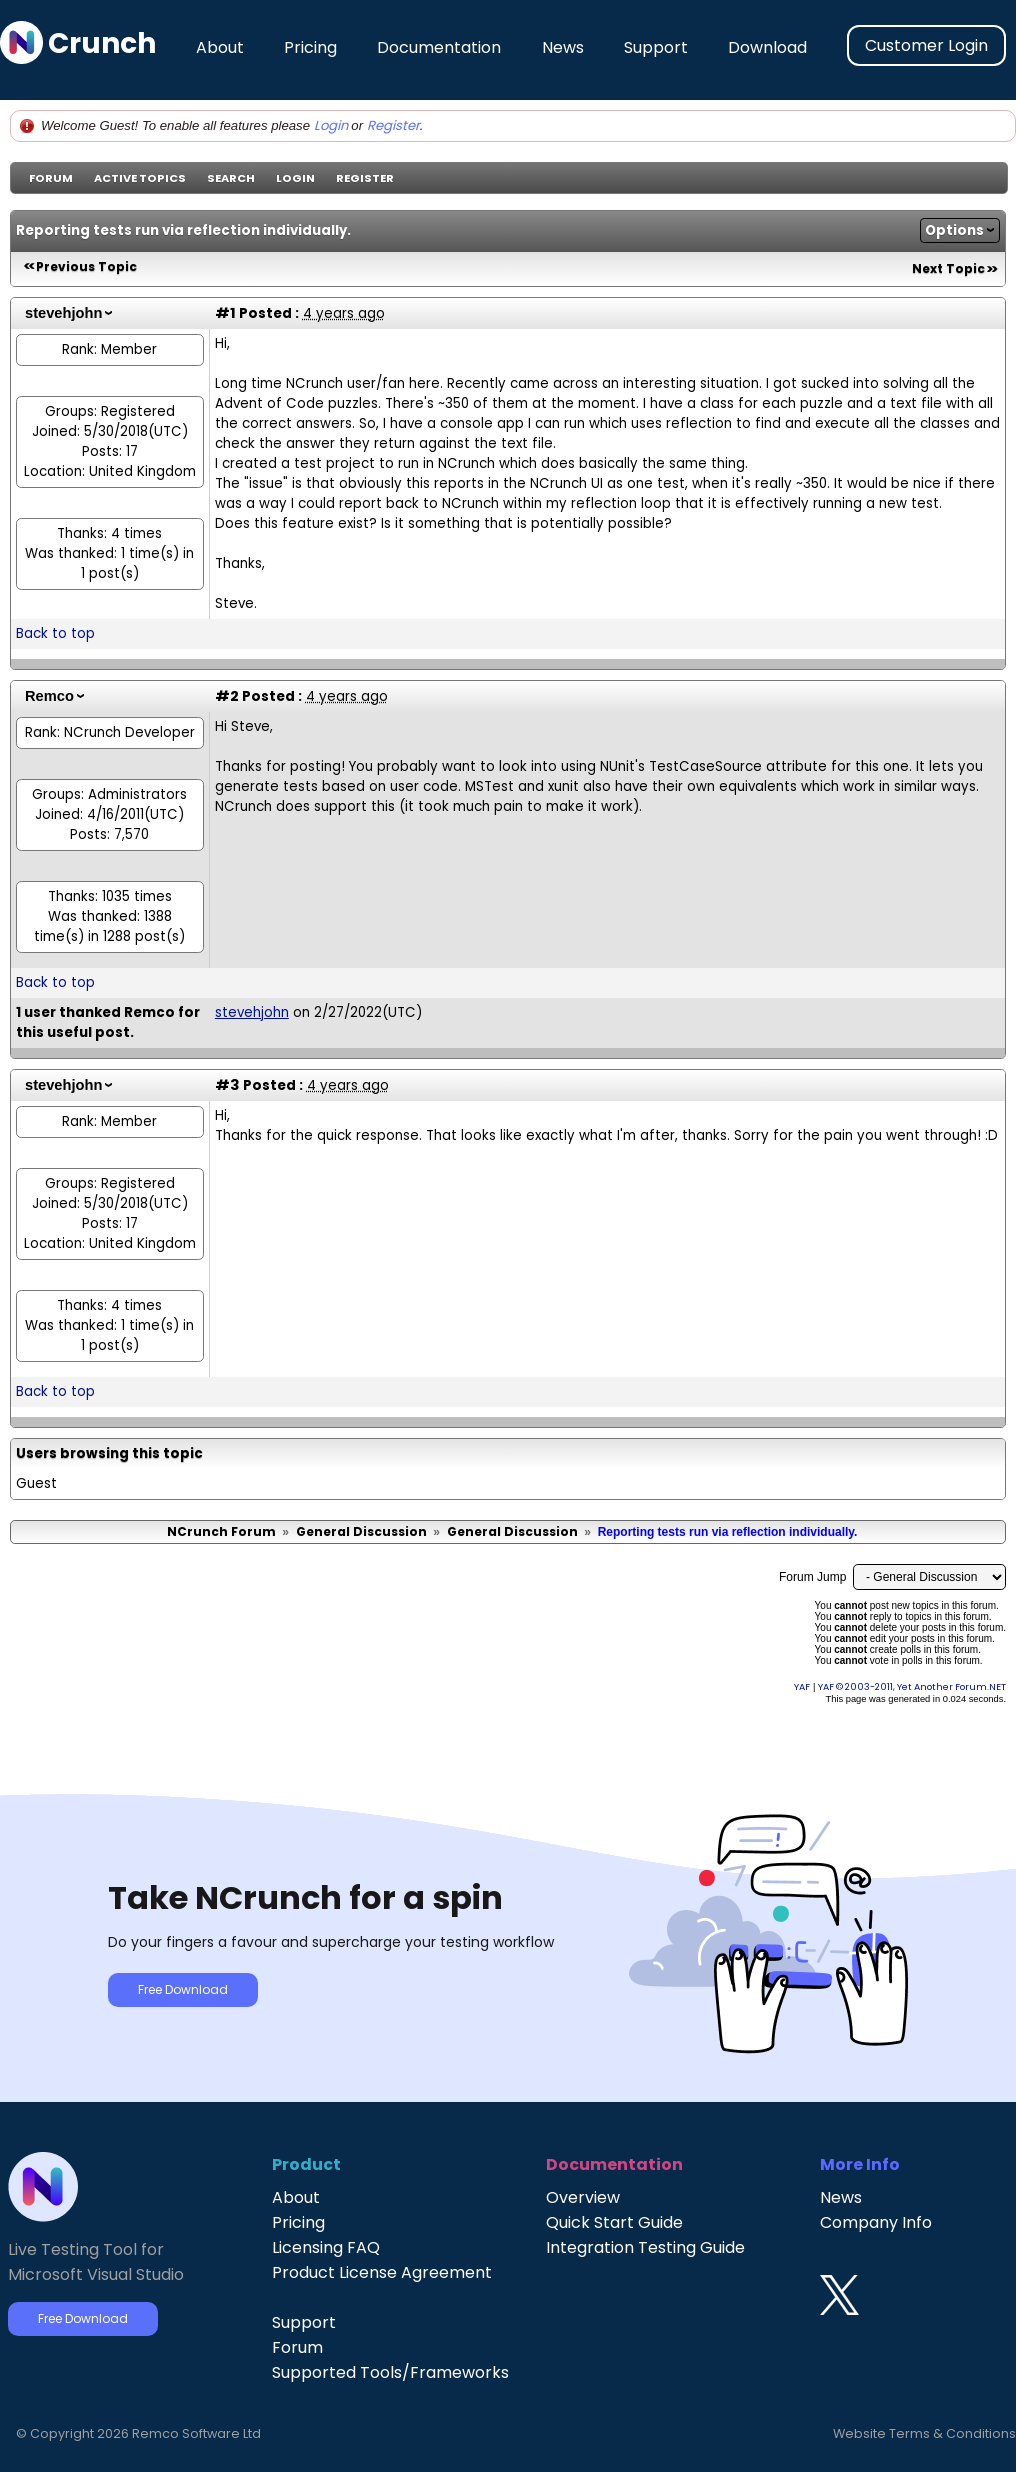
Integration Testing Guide (645, 2247)
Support (656, 47)
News (563, 47)
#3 (227, 1085)
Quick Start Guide (614, 2222)
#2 (227, 696)
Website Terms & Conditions (924, 2433)
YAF (802, 1686)
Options (954, 230)
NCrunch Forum (221, 1531)
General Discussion (361, 1531)
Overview (583, 2197)
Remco (49, 696)
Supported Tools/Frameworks (390, 2372)
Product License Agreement (382, 2272)
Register (393, 125)
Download (767, 47)
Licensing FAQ (326, 2247)
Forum (51, 178)
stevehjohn (63, 313)
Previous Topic (86, 266)
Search (231, 178)
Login (331, 125)
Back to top (55, 633)
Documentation (439, 47)
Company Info (876, 2222)
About (220, 47)
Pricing (310, 47)
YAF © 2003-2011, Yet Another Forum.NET (912, 1686)
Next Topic (948, 268)
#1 (225, 313)
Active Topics (140, 178)
